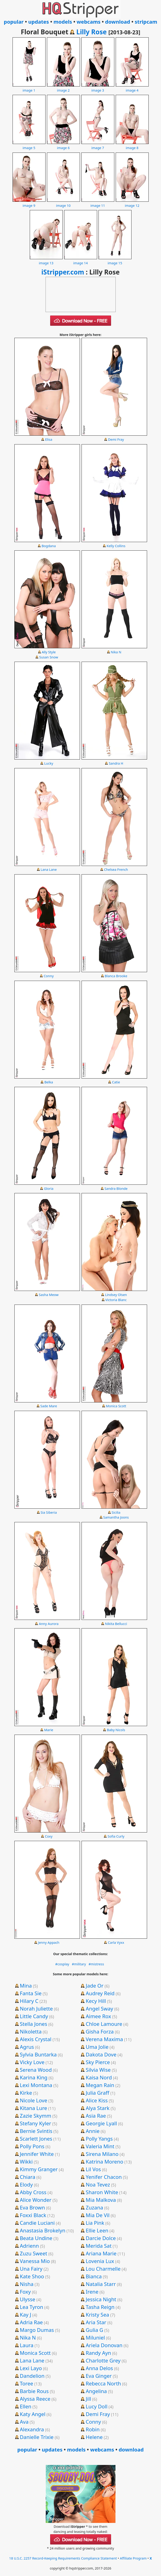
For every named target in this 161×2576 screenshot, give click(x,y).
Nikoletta (31, 2031)
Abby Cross (33, 2192)
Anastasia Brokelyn (42, 2230)
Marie (48, 1730)
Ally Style (49, 652)
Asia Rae (96, 2115)
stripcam (146, 21)
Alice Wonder (35, 2199)
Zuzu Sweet (33, 2253)
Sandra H (116, 763)
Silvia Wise (98, 2069)
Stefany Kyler (35, 2123)
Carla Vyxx (116, 1942)
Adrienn (29, 2245)
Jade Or (94, 1985)
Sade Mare (48, 1406)
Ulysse (27, 2299)
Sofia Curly (116, 1836)
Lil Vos (93, 2169)
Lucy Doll (96, 2406)
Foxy (25, 2291)
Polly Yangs (99, 2138)
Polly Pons (32, 2146)
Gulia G (94, 2329)
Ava (24, 2421)
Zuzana (94, 2207)
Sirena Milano (102, 2153)
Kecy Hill (96, 2000)
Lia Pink (95, 2222)
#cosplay (62, 1964)
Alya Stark (97, 2107)
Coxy (49, 1836)
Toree (26, 2383)
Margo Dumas (37, 2329)
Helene (94, 2436)
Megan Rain (100, 2084)
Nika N (116, 652)
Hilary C (29, 2000)
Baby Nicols (116, 1730)
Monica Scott (116, 1406)
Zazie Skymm (35, 2115)
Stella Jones (33, 2023)
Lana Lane (49, 869)
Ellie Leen (97, 2230)
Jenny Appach (48, 1942)
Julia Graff (97, 2092)
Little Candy (34, 2016)
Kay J (25, 2314)
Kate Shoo (32, 2276)
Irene (92, 2291)
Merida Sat (99, 2245)
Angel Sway (99, 2008)
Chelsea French (116, 869)
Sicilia (116, 1512)
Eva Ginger (99, 2375)
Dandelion (32, 2375)
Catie (116, 1082)
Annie (92, 2130)
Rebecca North (103, 2383)
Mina (26, 1985)
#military (79, 1964)
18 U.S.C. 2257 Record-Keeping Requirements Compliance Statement (63, 2558)
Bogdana (49, 546)
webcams (89, 21)
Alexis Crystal (35, 2039)
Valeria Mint (100, 2146)
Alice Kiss (97, 2100)
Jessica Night (101, 2299)
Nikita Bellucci (116, 1624)
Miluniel (95, 2337)
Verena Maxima (104, 2039)
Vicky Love (32, 2062)
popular (13, 21)
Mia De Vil (97, 2215)
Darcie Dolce (101, 2237)
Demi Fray (116, 439)
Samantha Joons (116, 1517)
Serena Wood (36, 2069)
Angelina (96, 2391)
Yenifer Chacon (104, 2176)
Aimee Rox (98, 2016)
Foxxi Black (33, 2215)
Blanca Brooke (116, 976)
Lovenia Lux (100, 2260)
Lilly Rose (91, 31)
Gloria (48, 1188)
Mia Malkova (101, 2199)
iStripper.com (62, 272)
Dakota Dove (101, 2054)
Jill (88, 2398)
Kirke (26, 2092)
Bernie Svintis (36, 2130)
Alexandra (32, 2429)
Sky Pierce (98, 2062)
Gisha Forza (100, 2031)
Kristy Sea (97, 2314)
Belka (48, 1082)
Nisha (26, 2283)
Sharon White (102, 2192)
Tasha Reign (100, 2306)
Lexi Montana (36, 2084)
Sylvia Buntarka (38, 2054)
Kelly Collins (116, 546)
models (62, 21)
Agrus (27, 2046)
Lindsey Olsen (116, 1295)
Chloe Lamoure (104, 2023)
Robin (93, 2429)
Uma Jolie (97, 2046)
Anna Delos (99, 2368)
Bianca (94, 2276)
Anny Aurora (49, 1624)
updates (38, 21)
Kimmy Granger (39, 2169)
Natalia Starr (101, 2283)
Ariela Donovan (104, 2345)
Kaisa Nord (99, 2077)
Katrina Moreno (104, 2161)
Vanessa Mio (35, 2260)
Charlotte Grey (103, 2360)
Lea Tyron (31, 2306)
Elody (26, 2184)
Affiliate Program (133, 2558)
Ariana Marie (101, 2253)
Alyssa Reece (35, 2398)
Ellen (25, 2406)
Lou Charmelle (103, 2268)
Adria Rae (31, 2322)
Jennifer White (37, 2153)
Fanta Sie (31, 1993)
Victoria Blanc (116, 1300)
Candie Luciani (37, 2222)
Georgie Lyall (101, 2123)
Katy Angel (32, 2413)
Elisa (48, 439)
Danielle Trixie (36, 2436)
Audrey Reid (100, 1993)
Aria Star (96, 2322)
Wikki (26, 2161)
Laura (26, 2345)
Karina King (33, 2077)
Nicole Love (33, 2100)
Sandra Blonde (116, 1188)
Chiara (27, 2176)
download (117, 21)
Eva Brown (32, 2207)
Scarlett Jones (36, 2138)
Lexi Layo (31, 2368)
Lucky (48, 763)
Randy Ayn (98, 2352)
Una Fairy (31, 2268)
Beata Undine (36, 2237)
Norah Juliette (36, 2008)
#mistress (96, 1964)
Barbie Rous (34, 2391)
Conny (49, 976)
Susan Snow (48, 657)
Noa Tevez (98, 2184)
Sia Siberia (48, 1512)
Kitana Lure (33, 2107)
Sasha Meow (49, 1295)
